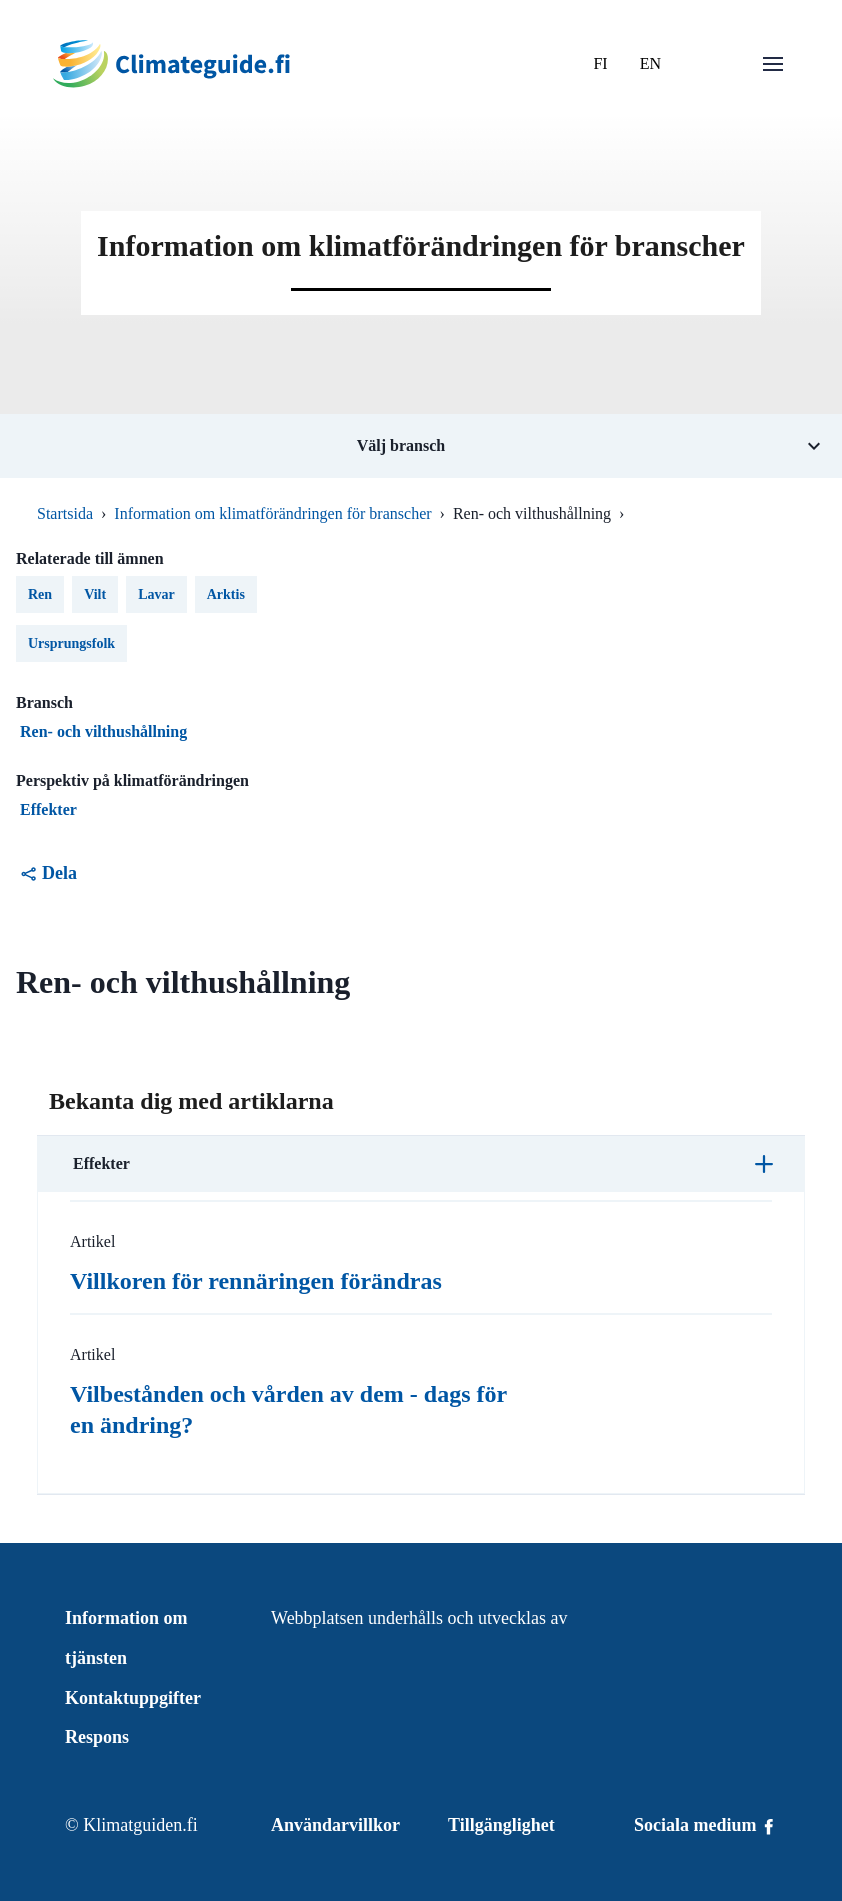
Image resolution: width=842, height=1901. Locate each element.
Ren (40, 594)
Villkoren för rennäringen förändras (256, 1281)
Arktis (226, 594)
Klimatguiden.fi (140, 1825)
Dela (48, 873)
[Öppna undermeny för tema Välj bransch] (421, 446)
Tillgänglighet (501, 1825)
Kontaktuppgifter (133, 1698)
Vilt (95, 594)
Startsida (65, 513)
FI (600, 63)
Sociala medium (705, 1825)
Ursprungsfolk (71, 643)
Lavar (156, 594)
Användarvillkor (335, 1825)
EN (650, 63)
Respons (97, 1737)
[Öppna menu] (773, 64)
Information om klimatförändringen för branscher (272, 513)
